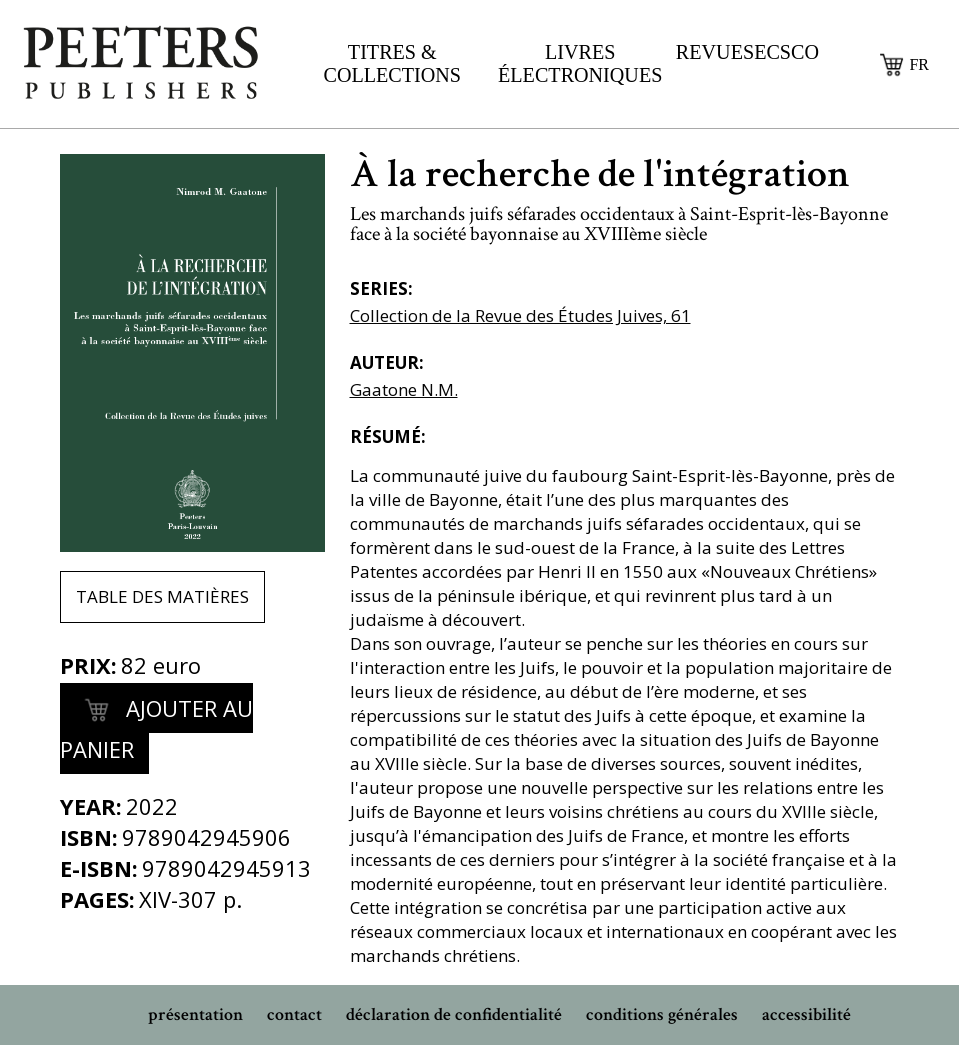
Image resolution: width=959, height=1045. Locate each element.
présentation (195, 1014)
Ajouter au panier (156, 726)
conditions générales (662, 1014)
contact (294, 1014)
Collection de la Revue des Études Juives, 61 (520, 315)
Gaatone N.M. (404, 389)
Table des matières (162, 596)
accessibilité (806, 1014)
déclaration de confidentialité (454, 1014)
